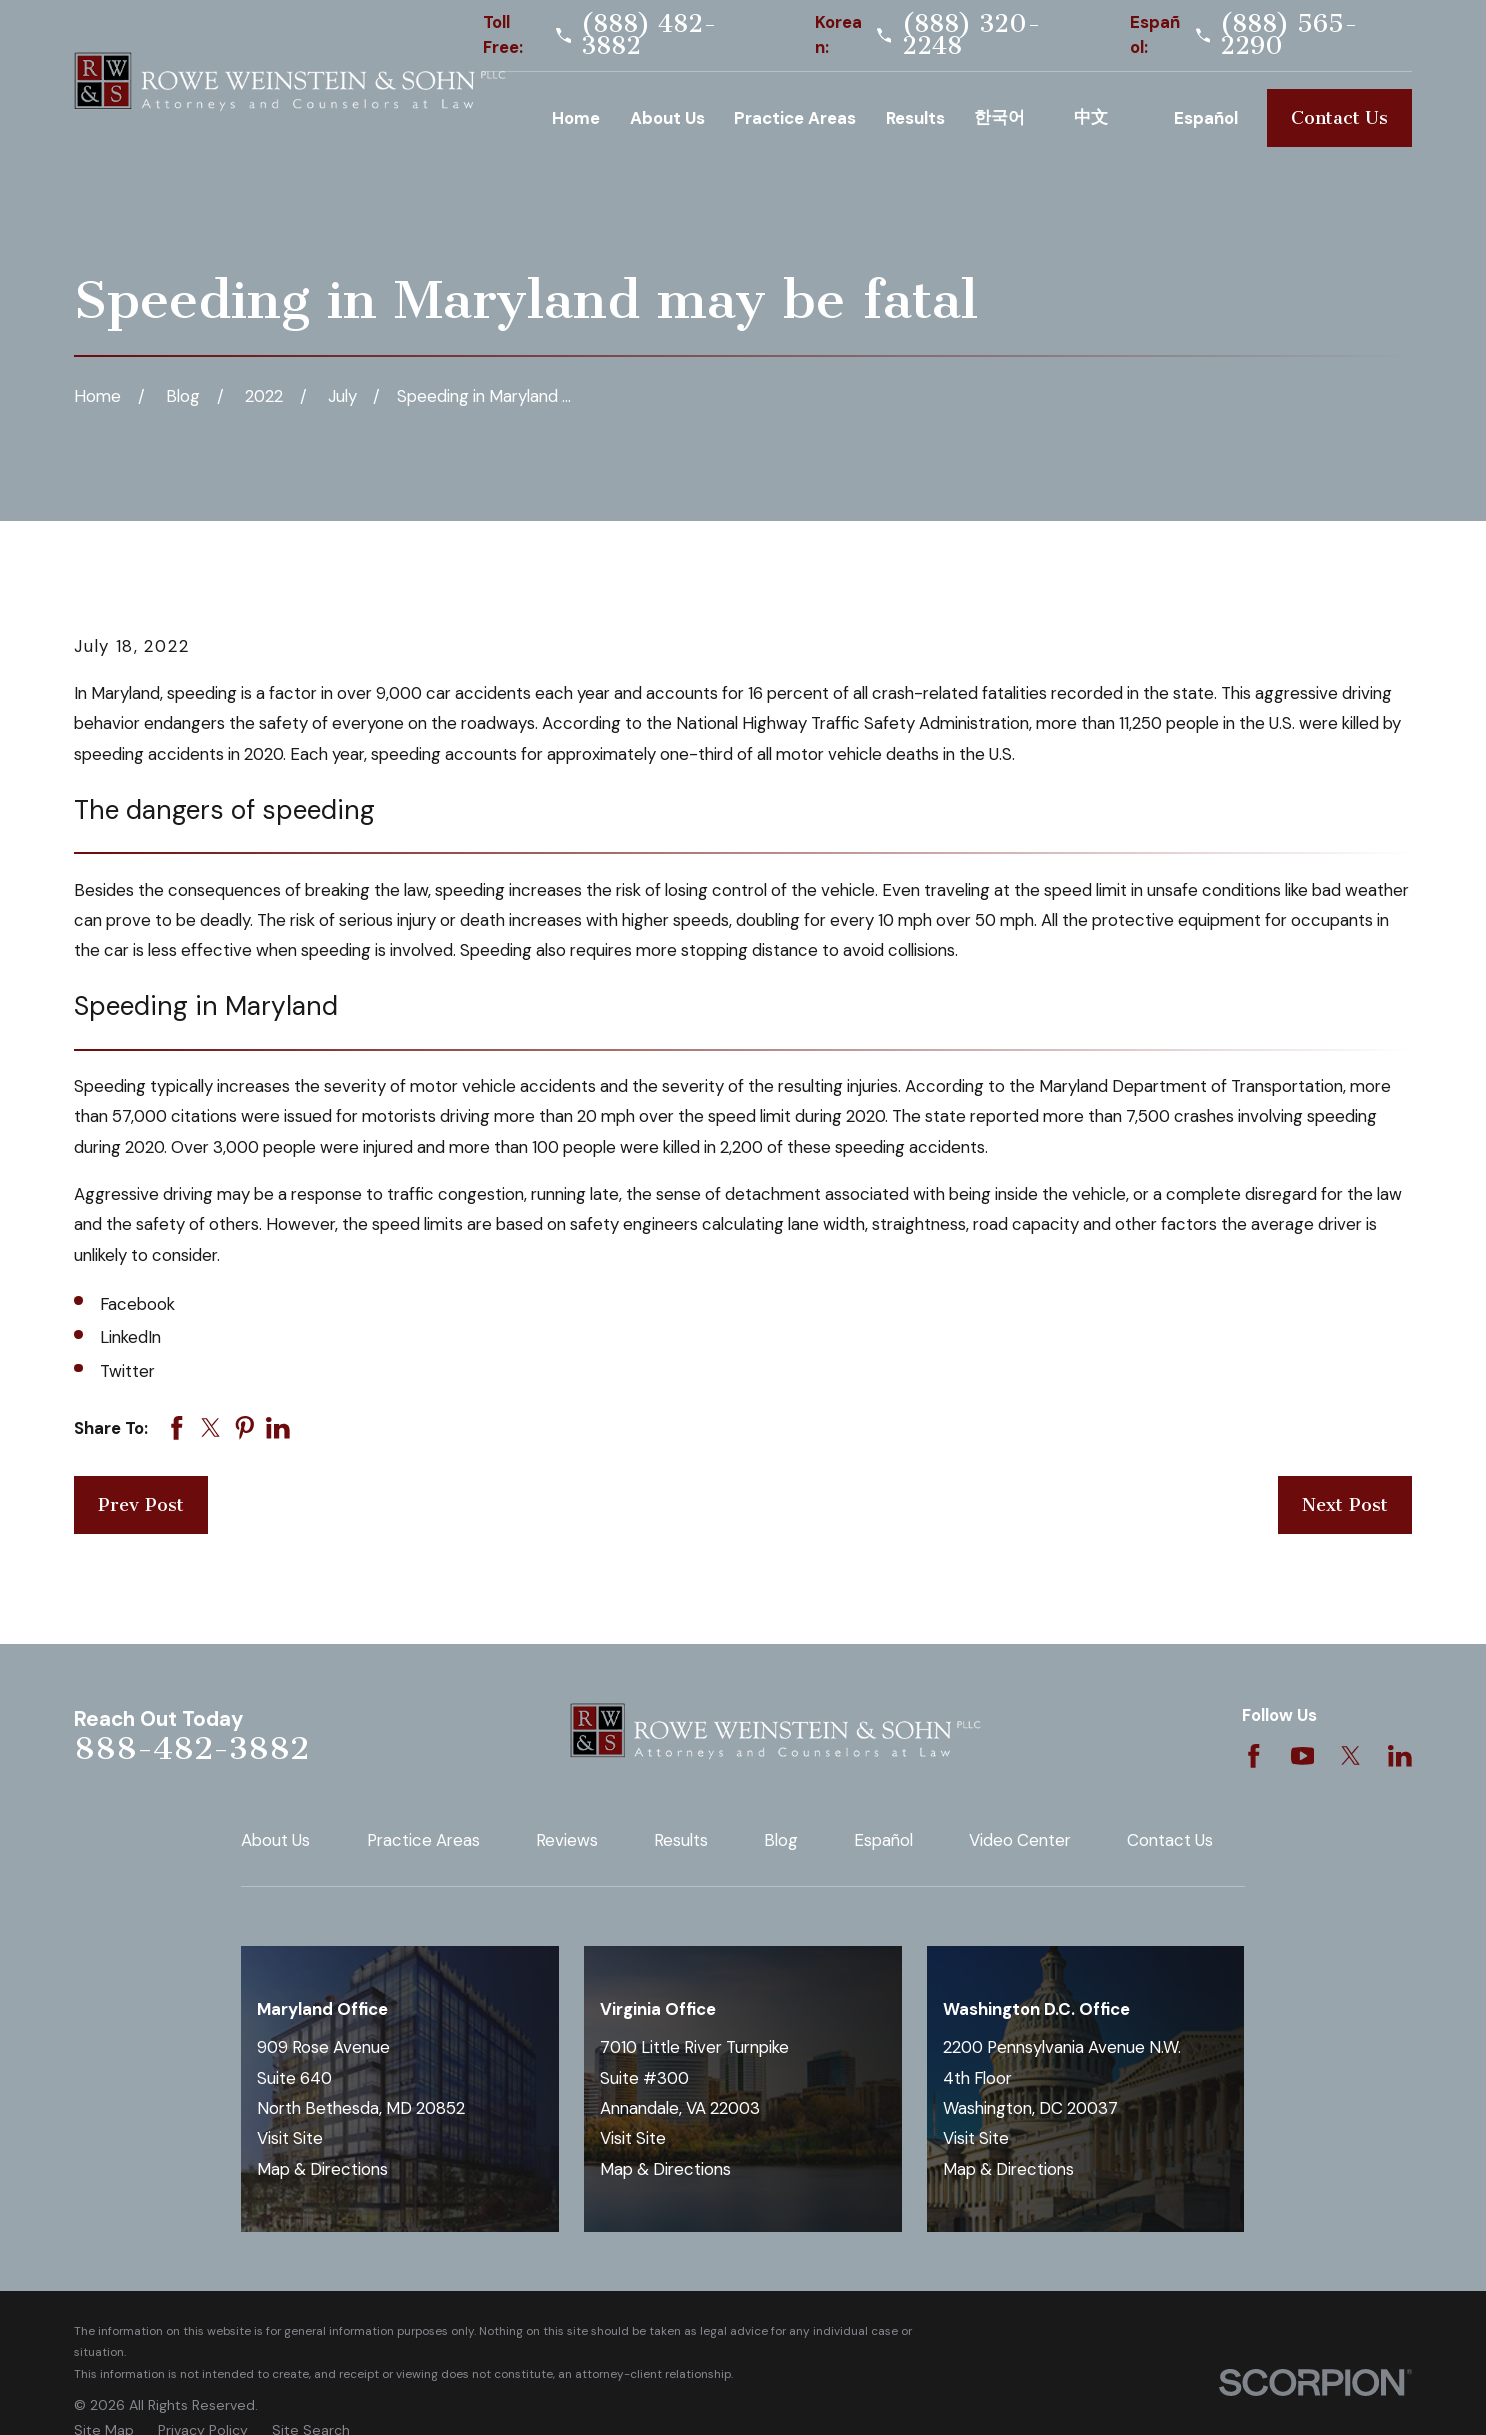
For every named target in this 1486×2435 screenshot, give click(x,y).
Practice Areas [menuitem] (795, 118)
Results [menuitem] (915, 118)
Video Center (1020, 1840)
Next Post (1345, 1505)
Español (883, 1840)
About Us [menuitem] (667, 118)
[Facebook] (1254, 1756)
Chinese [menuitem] (1109, 118)
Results (681, 1840)
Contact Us (1339, 118)
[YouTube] (1303, 1756)
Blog (781, 1840)
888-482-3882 (191, 1748)
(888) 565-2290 (1289, 35)
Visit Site (290, 2138)
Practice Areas (423, 1840)
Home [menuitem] (576, 118)
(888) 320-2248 (971, 35)
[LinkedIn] (1400, 1756)
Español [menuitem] (1206, 118)
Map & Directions (322, 2169)
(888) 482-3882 (649, 35)
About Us (275, 1840)
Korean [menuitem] (1009, 118)
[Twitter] (1351, 1756)
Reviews (567, 1840)
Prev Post (141, 1505)
